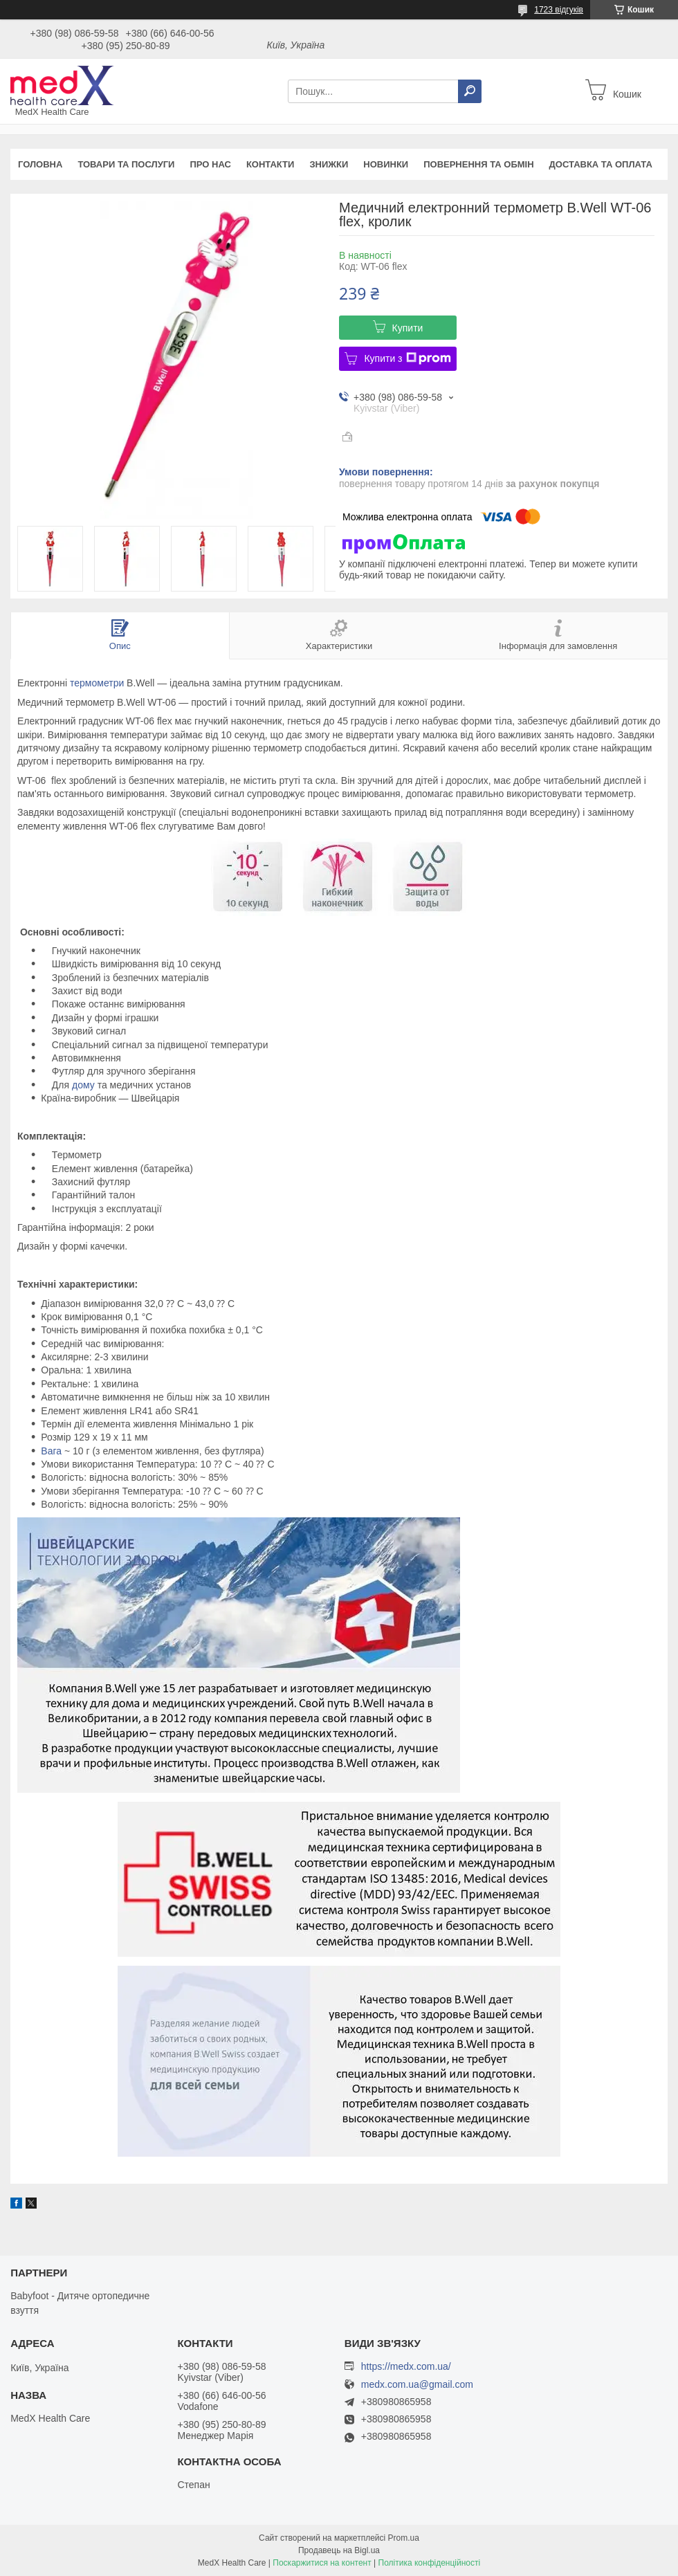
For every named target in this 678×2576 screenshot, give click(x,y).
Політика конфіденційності (429, 2563)
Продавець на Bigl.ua (339, 2550)
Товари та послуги (125, 164)
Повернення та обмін (478, 164)
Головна (40, 164)
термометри (97, 682)
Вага (51, 1450)
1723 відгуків (558, 10)
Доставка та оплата (600, 164)
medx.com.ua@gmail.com (417, 2384)
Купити (407, 328)
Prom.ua (403, 2538)
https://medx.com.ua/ (406, 2366)
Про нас (210, 164)
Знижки (328, 164)
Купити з (407, 358)
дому (83, 1084)
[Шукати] (470, 91)
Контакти (270, 164)
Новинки (385, 164)
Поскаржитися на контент (322, 2563)
